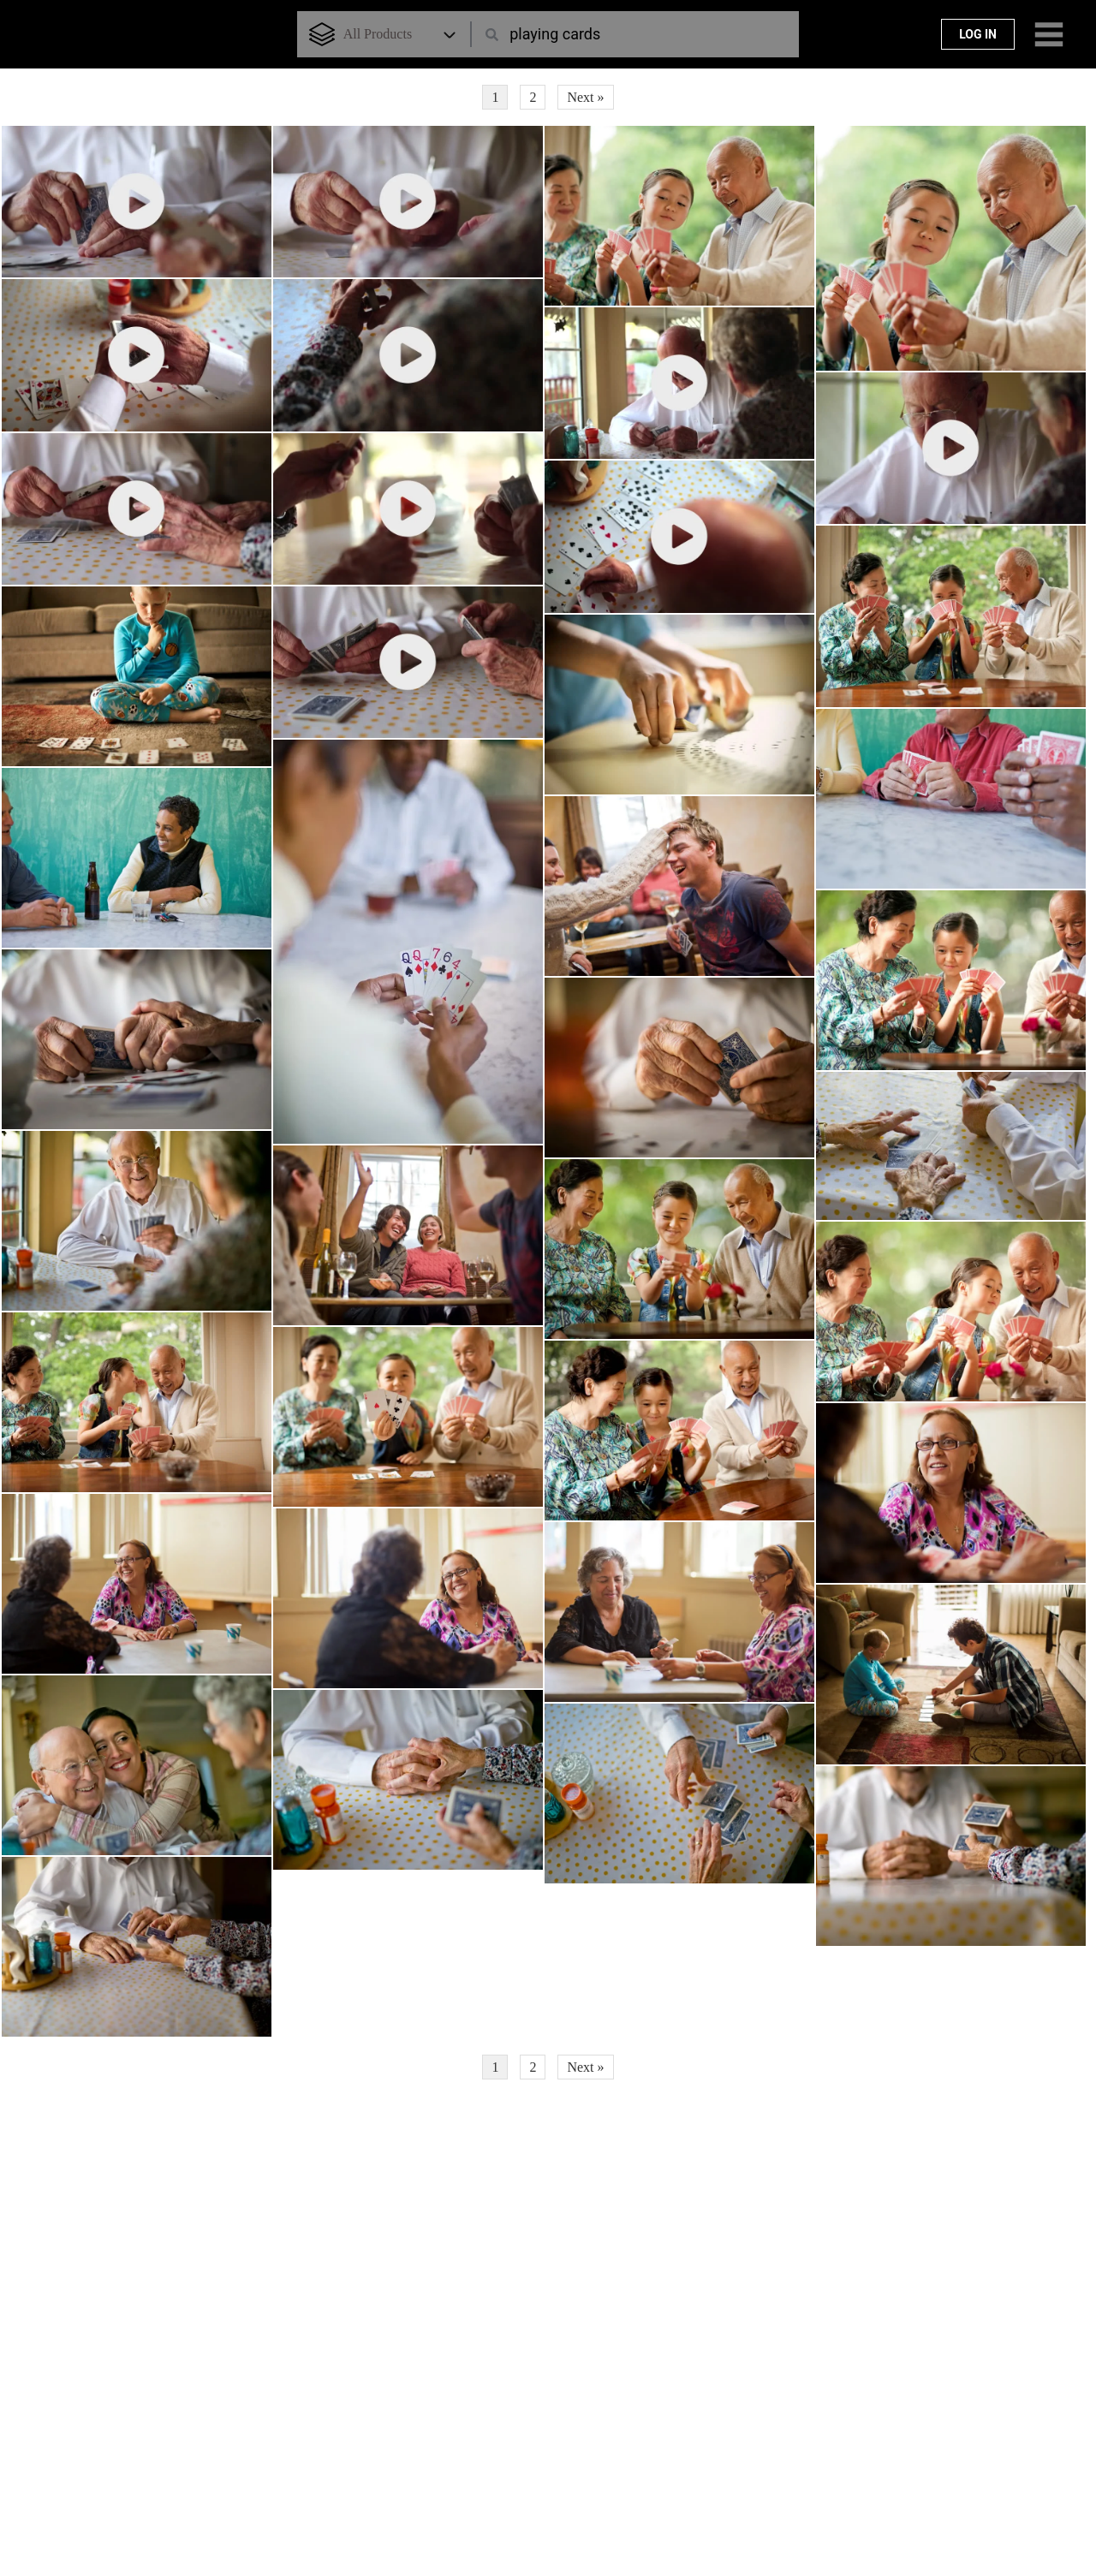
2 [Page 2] (532, 97)
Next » (585, 97)
